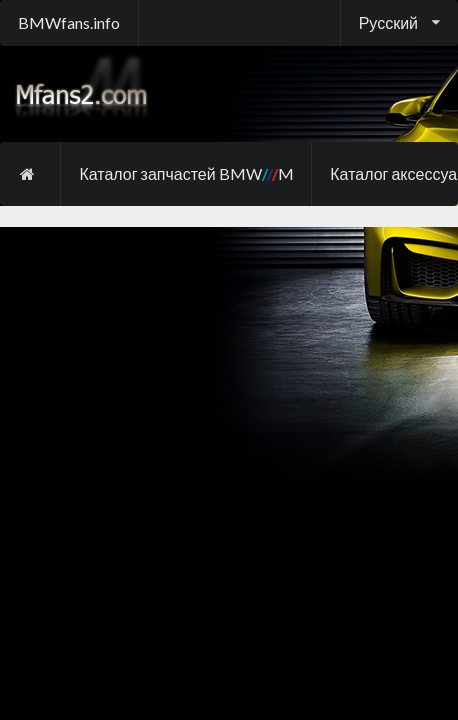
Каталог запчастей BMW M (186, 173)
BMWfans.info (69, 22)
